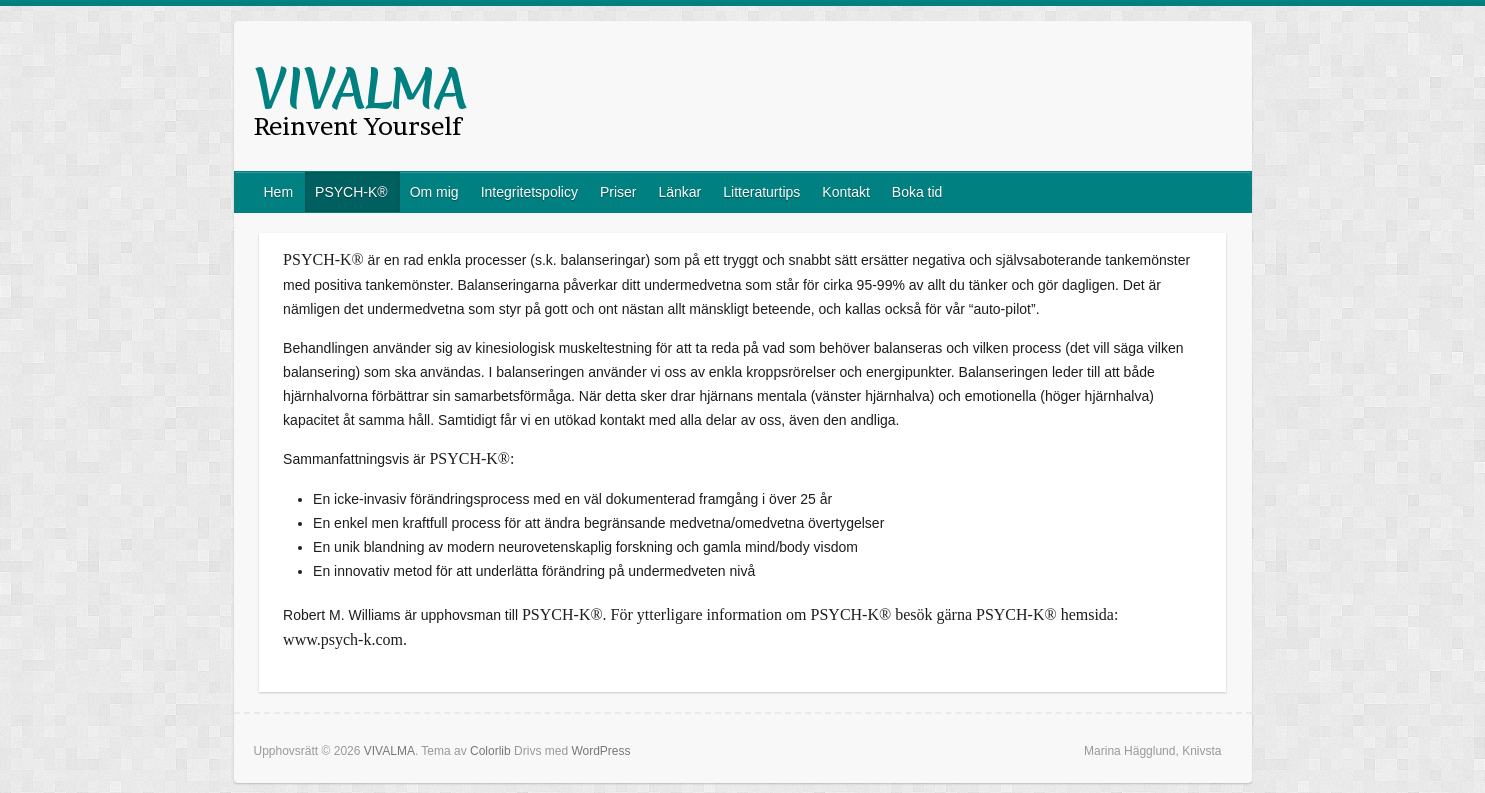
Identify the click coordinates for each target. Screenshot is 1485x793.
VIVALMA (360, 89)
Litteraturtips (761, 192)
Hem (279, 192)
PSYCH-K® (351, 192)
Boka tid (917, 192)
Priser (618, 192)
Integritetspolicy (529, 192)
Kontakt (845, 192)
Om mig (434, 192)
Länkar (679, 192)
